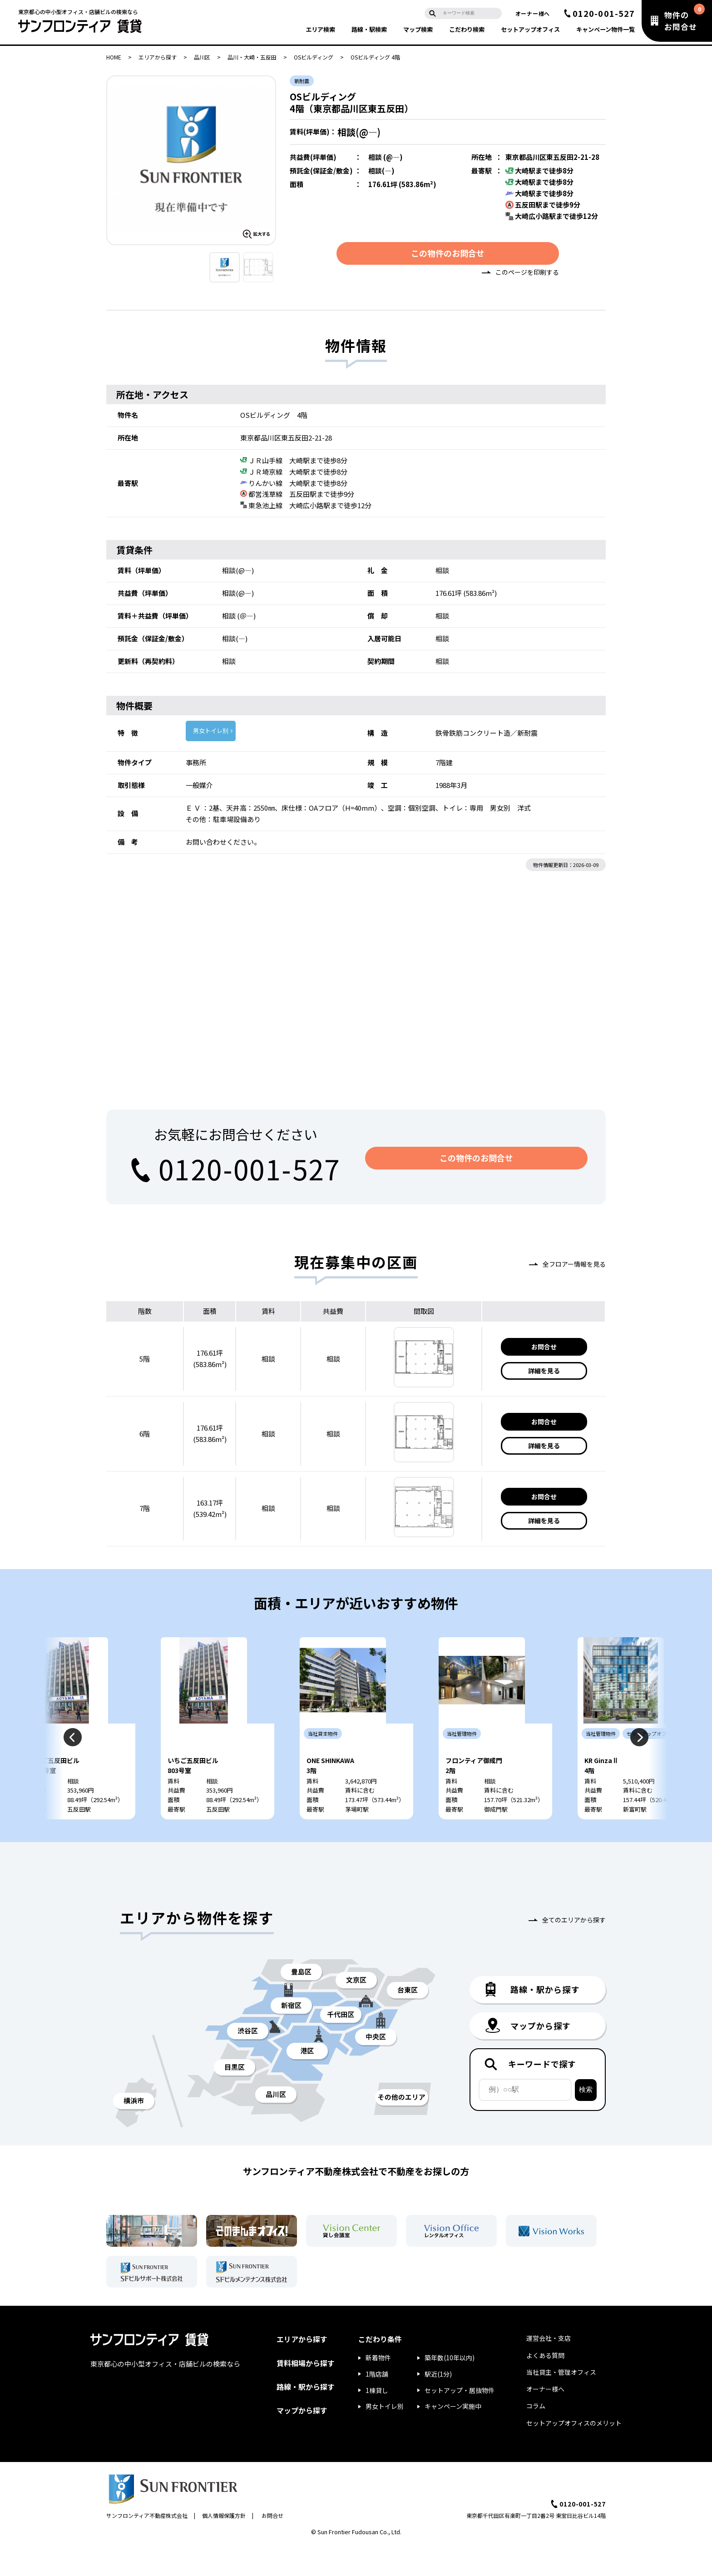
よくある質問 (545, 2385)
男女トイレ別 (210, 733)
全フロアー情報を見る (574, 1267)
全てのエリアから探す (574, 1950)
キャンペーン (605, 29)
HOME (113, 57)
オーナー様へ (532, 13)
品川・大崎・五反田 (252, 57)
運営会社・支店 (548, 2368)
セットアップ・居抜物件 (459, 2420)
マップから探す (302, 2440)
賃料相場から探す (306, 2393)
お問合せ (544, 1349)
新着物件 (378, 2388)
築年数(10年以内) (450, 2388)
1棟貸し (377, 2420)
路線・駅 (369, 29)
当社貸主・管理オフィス (561, 2402)
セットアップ (530, 29)
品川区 (202, 57)
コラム (535, 2436)
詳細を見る (544, 1373)
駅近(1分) (438, 2403)
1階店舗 (377, 2403)
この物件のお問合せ (448, 256)
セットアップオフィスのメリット (574, 2452)
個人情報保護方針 (224, 2546)
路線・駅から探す (306, 2416)
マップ (418, 29)
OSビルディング (313, 57)
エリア (320, 29)
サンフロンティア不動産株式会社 (147, 2546)
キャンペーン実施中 (453, 2436)
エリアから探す (157, 57)
